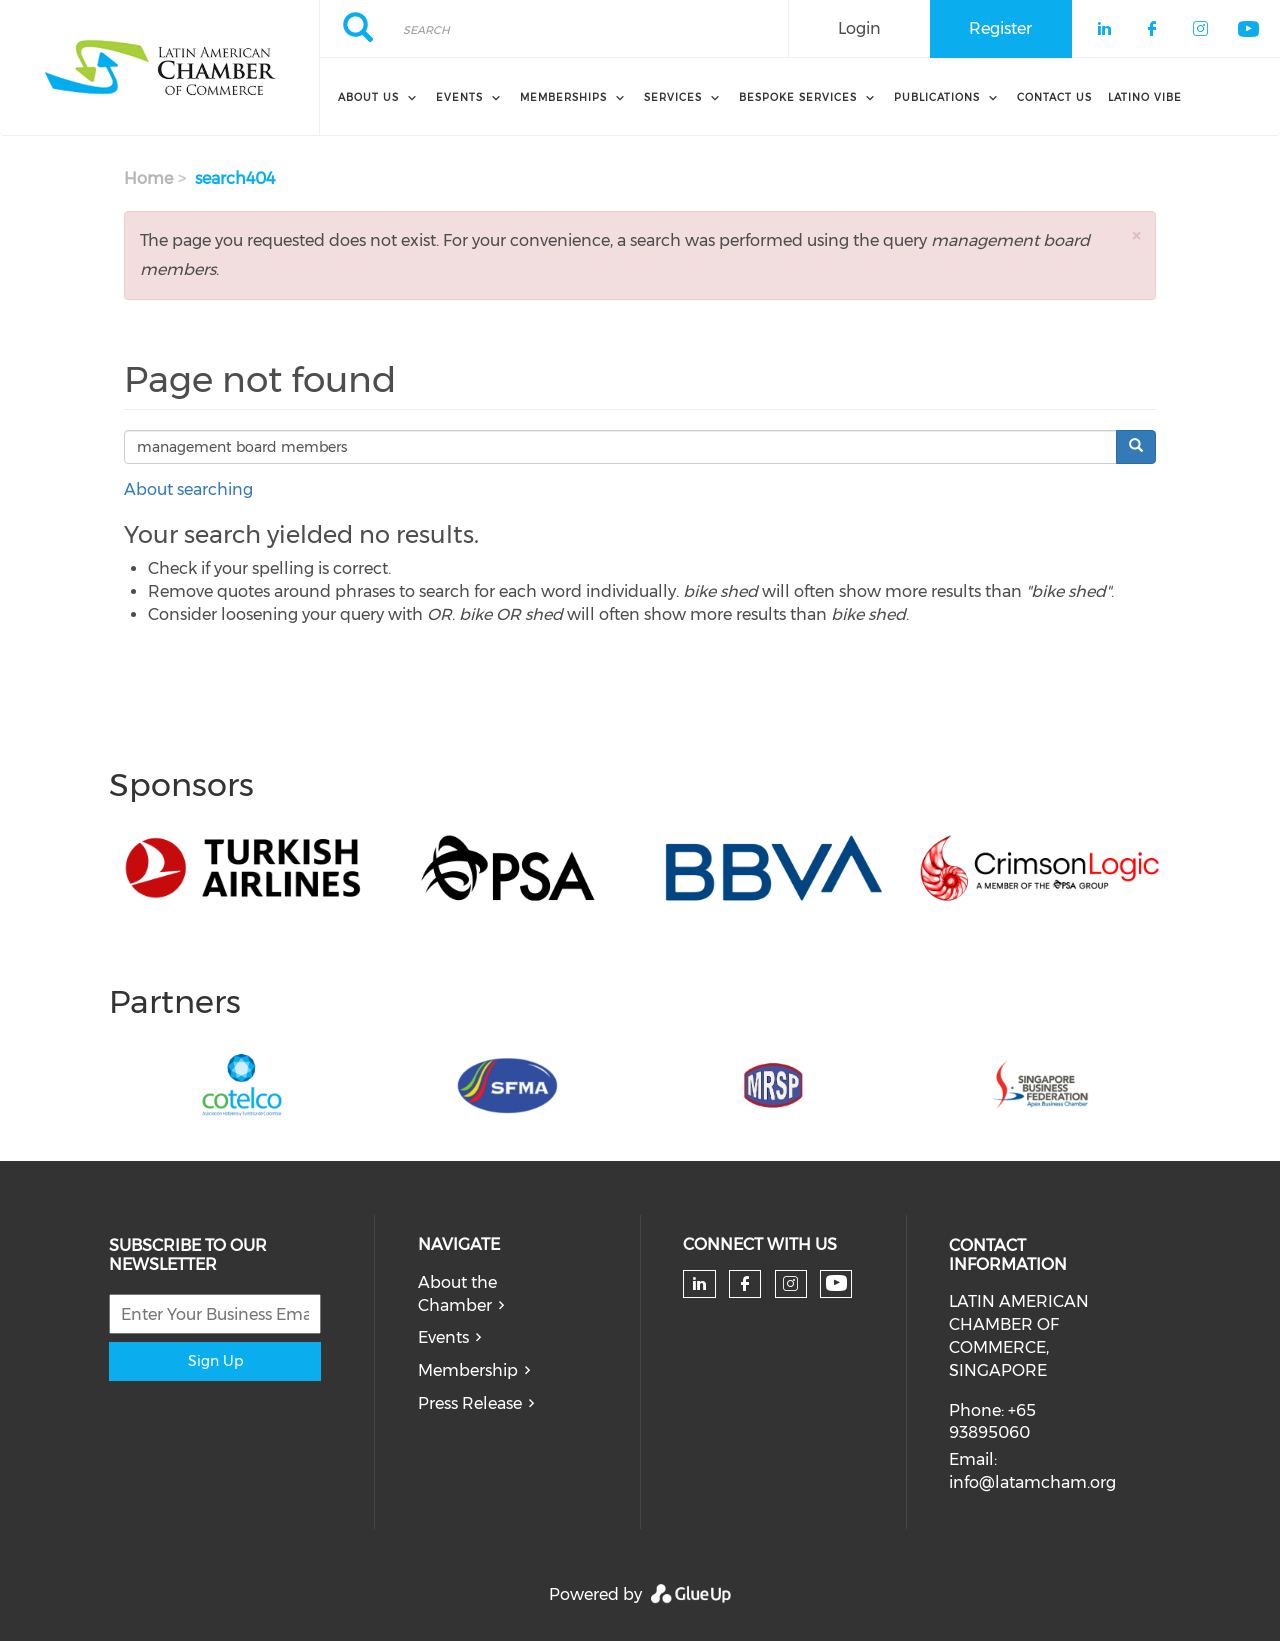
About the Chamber (457, 1294)
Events (443, 1337)
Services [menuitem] (673, 97)
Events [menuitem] (459, 97)
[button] (1136, 235)
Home (148, 178)
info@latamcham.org (1032, 1482)
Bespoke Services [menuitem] (798, 97)
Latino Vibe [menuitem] (1145, 97)
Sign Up (215, 1361)
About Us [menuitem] (368, 97)
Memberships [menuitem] (563, 97)
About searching (188, 489)
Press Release (470, 1403)
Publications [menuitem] (937, 97)
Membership (468, 1370)
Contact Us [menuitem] (1054, 97)
